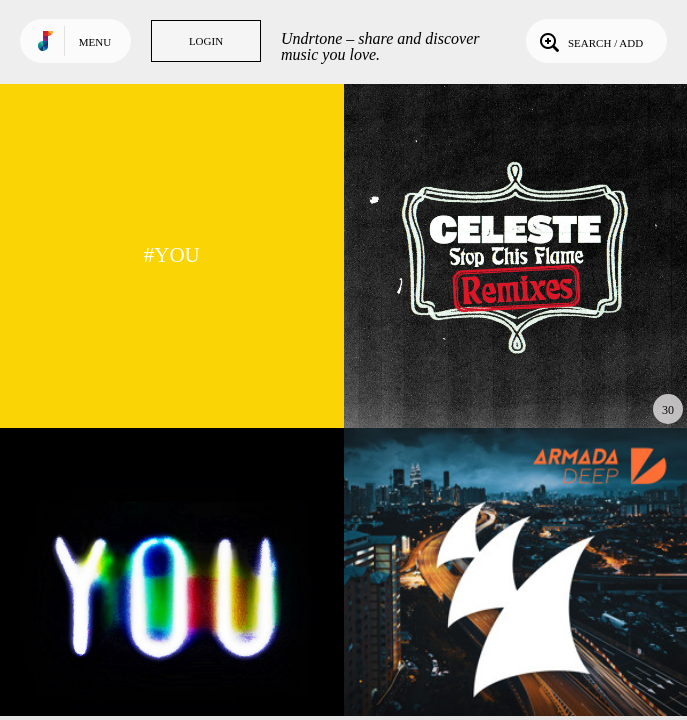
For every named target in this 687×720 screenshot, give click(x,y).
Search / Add (589, 41)
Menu (95, 42)
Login (206, 41)
